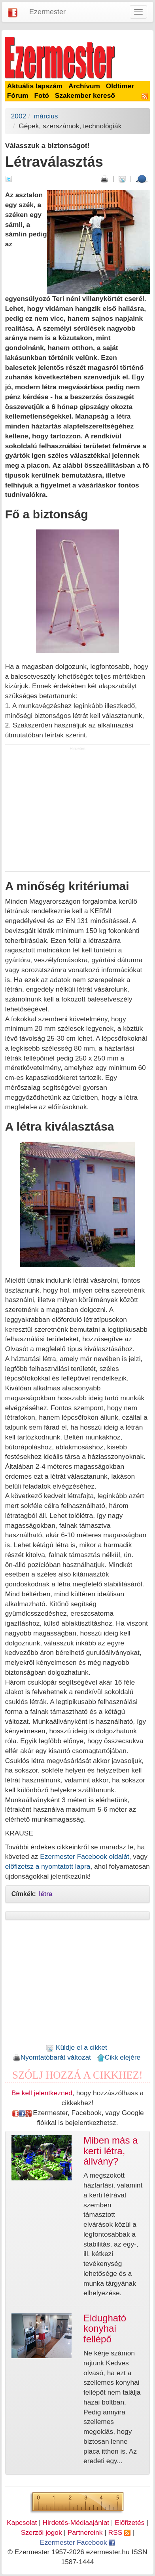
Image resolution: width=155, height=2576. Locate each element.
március (46, 116)
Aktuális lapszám (35, 86)
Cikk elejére (119, 2057)
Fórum (17, 95)
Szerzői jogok (41, 2532)
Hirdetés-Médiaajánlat (76, 2522)
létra (45, 1894)
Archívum (84, 86)
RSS (119, 2532)
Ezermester (47, 12)
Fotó (41, 95)
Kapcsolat (22, 2522)
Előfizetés (129, 2522)
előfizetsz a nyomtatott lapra (48, 1866)
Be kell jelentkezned (41, 2093)
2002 (18, 116)
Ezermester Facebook (77, 2542)
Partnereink (85, 2532)
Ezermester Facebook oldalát (84, 1856)
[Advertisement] (77, 811)
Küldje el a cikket (76, 2047)
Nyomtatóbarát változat (52, 2057)
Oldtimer (120, 86)
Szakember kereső (85, 95)
